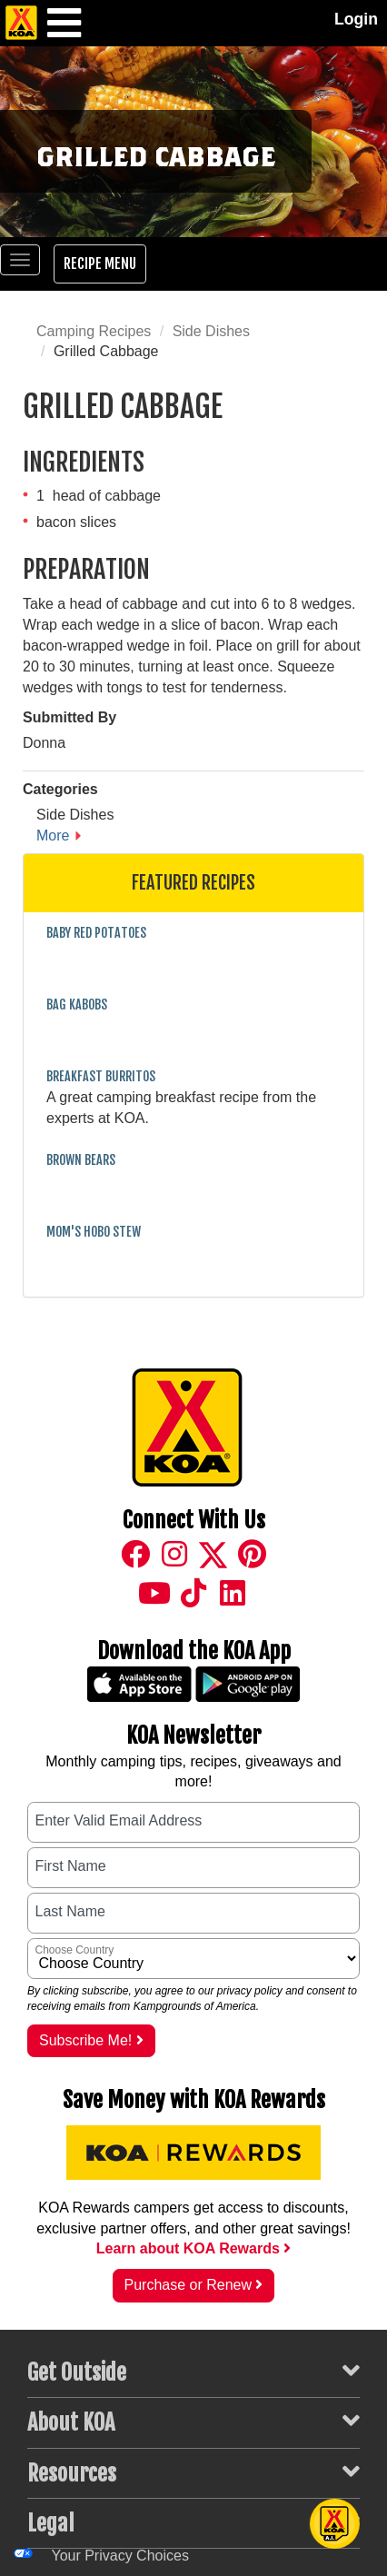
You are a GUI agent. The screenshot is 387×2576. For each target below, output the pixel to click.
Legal (193, 2522)
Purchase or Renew (193, 2285)
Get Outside (193, 2371)
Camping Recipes (93, 331)
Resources (193, 2472)
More (52, 835)
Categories (60, 789)
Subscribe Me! (91, 2040)
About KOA (193, 2421)
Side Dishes (211, 331)
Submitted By (69, 717)
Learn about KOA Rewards (194, 2248)
